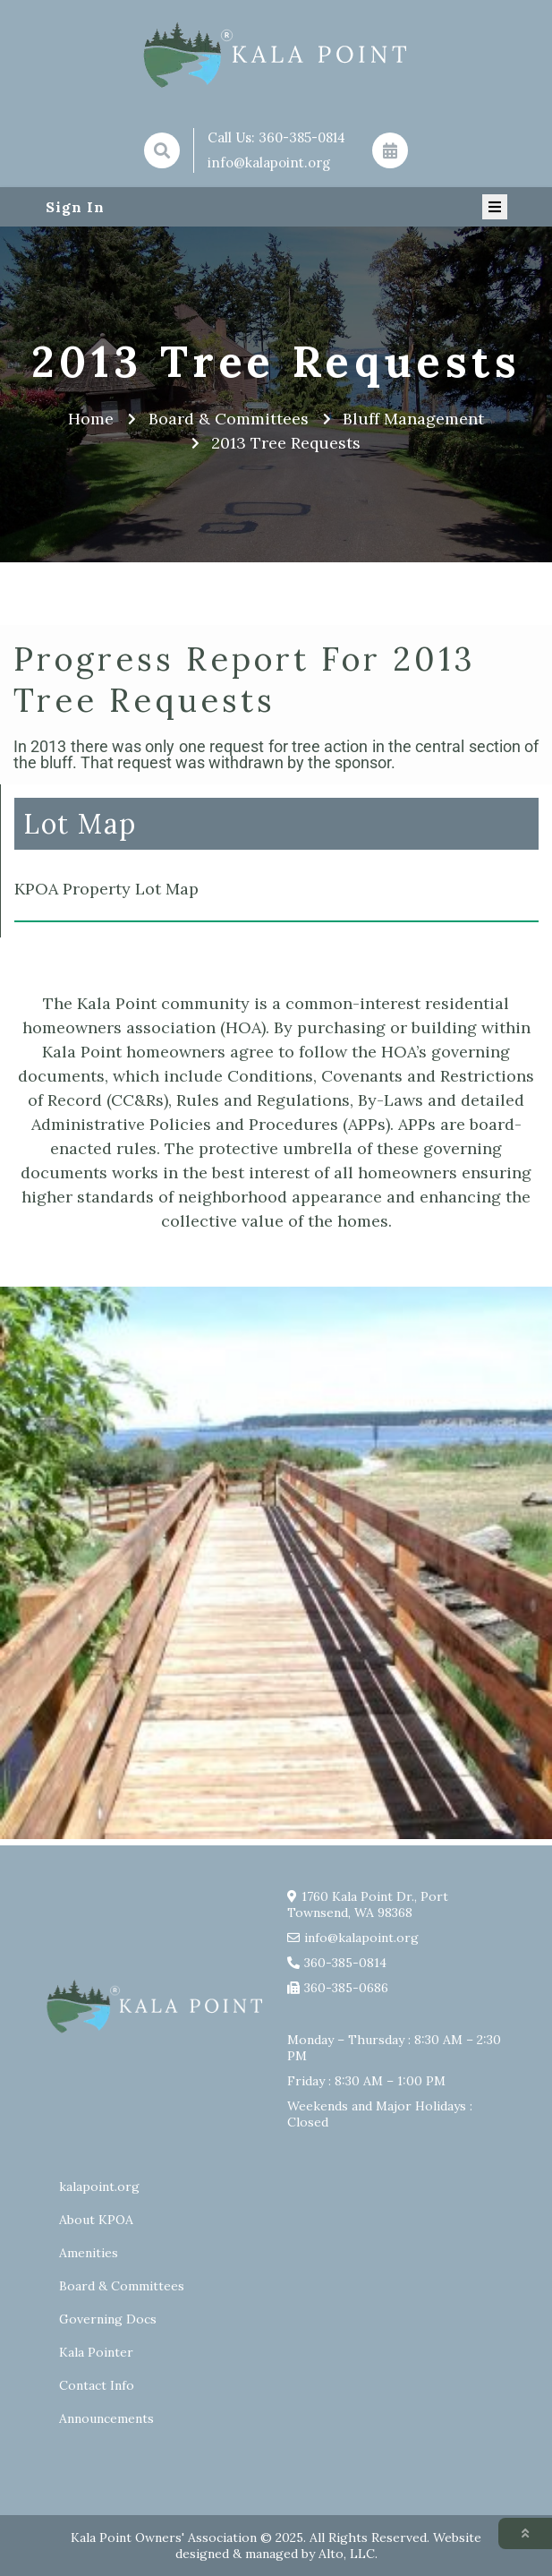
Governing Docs (108, 2319)
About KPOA (96, 2220)
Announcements (106, 2418)
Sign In (75, 207)
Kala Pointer (96, 2352)
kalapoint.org (99, 2186)
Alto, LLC (346, 2554)
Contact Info (96, 2385)
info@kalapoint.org (269, 162)
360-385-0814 (302, 137)
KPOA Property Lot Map (106, 888)
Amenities (88, 2253)
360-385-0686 (346, 1988)
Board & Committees (121, 2286)
